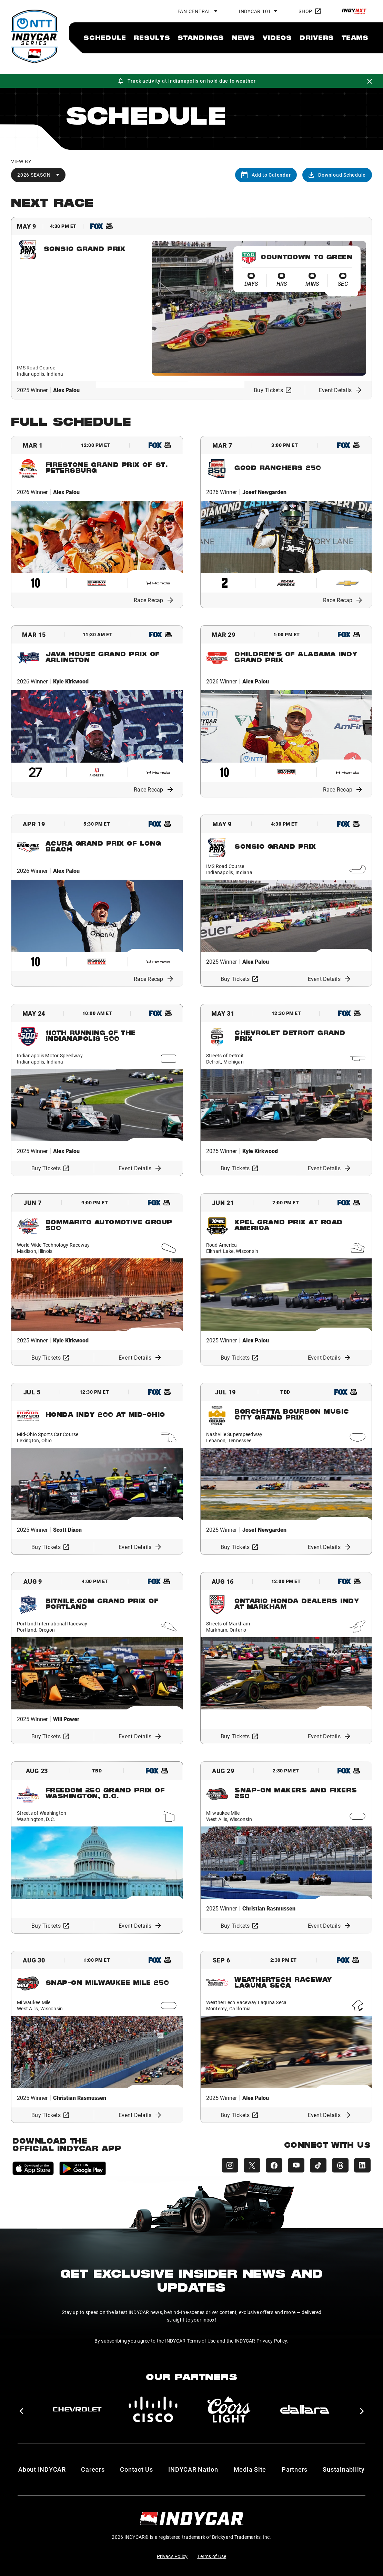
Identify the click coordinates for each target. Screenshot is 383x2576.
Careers (92, 2469)
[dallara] (305, 2409)
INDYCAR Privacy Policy (261, 2340)
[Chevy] (77, 2409)
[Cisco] (153, 2409)
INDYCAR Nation (193, 2469)
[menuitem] (104, 37)
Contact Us (136, 2469)
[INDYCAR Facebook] (274, 2165)
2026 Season (33, 174)
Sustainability (344, 2469)
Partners (295, 2469)
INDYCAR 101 (255, 11)
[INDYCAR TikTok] (318, 2165)
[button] (21, 2411)
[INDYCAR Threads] (340, 2165)
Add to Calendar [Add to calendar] (266, 174)
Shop (310, 11)
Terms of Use (211, 2556)
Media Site (250, 2469)
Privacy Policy (172, 2556)
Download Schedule (337, 174)
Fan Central (194, 11)
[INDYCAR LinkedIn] (362, 2165)
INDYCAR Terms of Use (190, 2340)
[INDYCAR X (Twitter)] (252, 2165)
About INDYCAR (42, 2469)
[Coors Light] (229, 2409)
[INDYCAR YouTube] (296, 2165)
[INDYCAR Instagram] (230, 2165)
